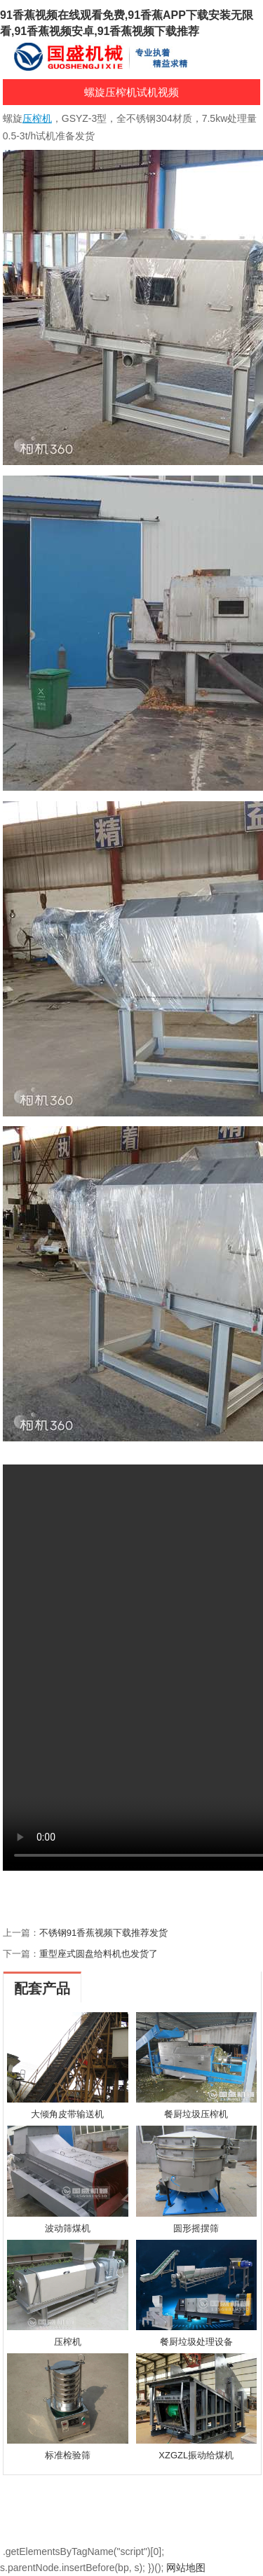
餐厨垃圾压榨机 (196, 2114)
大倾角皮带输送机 (67, 2114)
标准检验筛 (67, 2455)
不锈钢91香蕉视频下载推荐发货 (103, 1932)
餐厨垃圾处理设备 (196, 2341)
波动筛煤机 (67, 2228)
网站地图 (185, 2567)
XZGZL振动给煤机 (196, 2455)
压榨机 (67, 2341)
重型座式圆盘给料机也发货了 (98, 1953)
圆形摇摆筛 (196, 2228)
